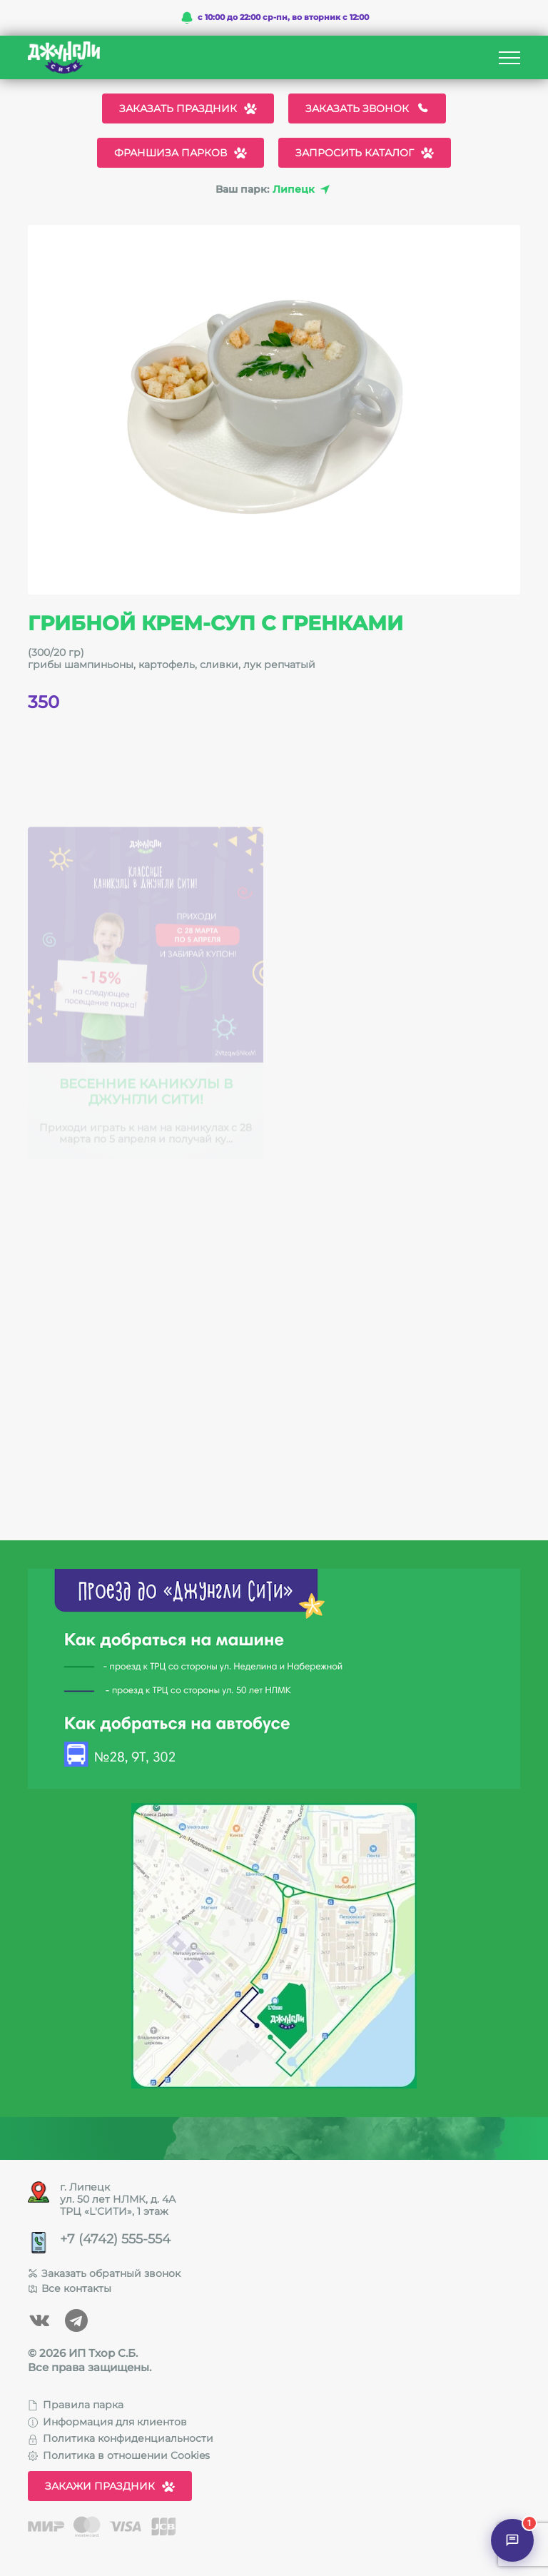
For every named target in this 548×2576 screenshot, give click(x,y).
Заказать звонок (367, 108)
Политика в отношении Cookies (119, 2455)
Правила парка (75, 2404)
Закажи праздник (110, 2486)
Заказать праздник (188, 108)
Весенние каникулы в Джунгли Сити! (146, 1095)
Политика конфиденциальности (120, 2438)
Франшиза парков (180, 152)
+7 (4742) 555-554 (115, 2239)
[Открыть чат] (512, 2540)
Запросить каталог (364, 152)
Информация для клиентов (107, 2421)
